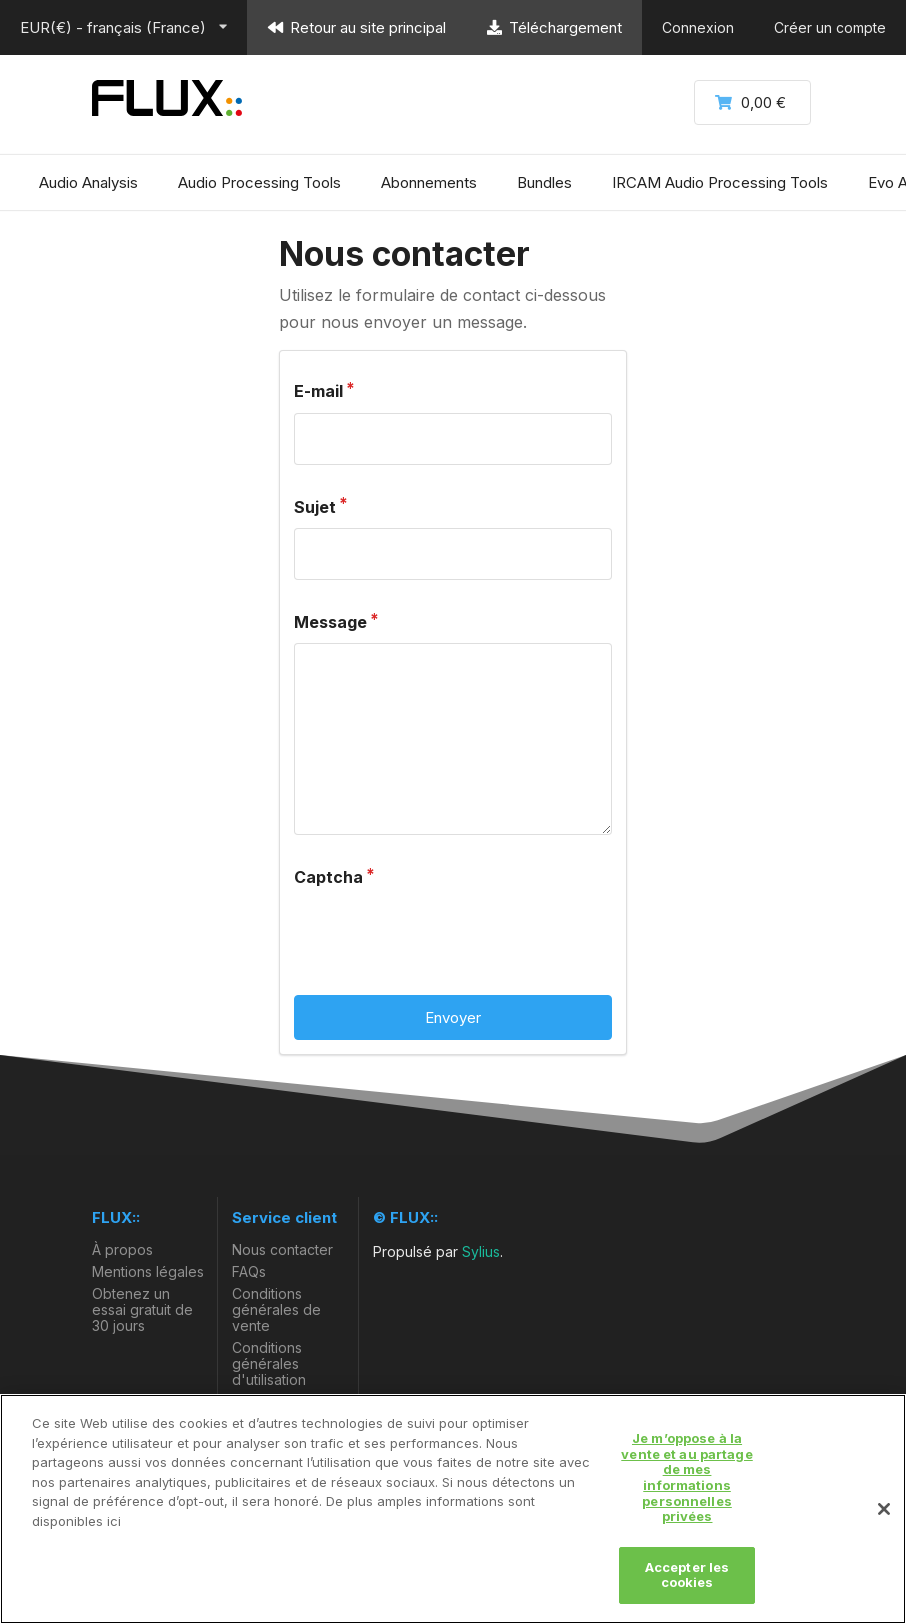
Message (330, 622)
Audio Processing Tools (259, 182)
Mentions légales (148, 1271)
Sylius (481, 1251)
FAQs (249, 1271)
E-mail (318, 391)
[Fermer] (884, 1509)
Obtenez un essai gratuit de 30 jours (142, 1309)
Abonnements (429, 182)
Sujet (315, 507)
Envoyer (453, 1017)
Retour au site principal (356, 27)
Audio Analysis (88, 182)
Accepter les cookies (687, 1575)
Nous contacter (282, 1250)
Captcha (328, 877)
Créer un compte (830, 27)
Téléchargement (554, 27)
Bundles (544, 182)
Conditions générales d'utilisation (269, 1363)
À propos (122, 1250)
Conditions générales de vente (276, 1309)
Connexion (698, 27)
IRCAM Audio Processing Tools (720, 182)
